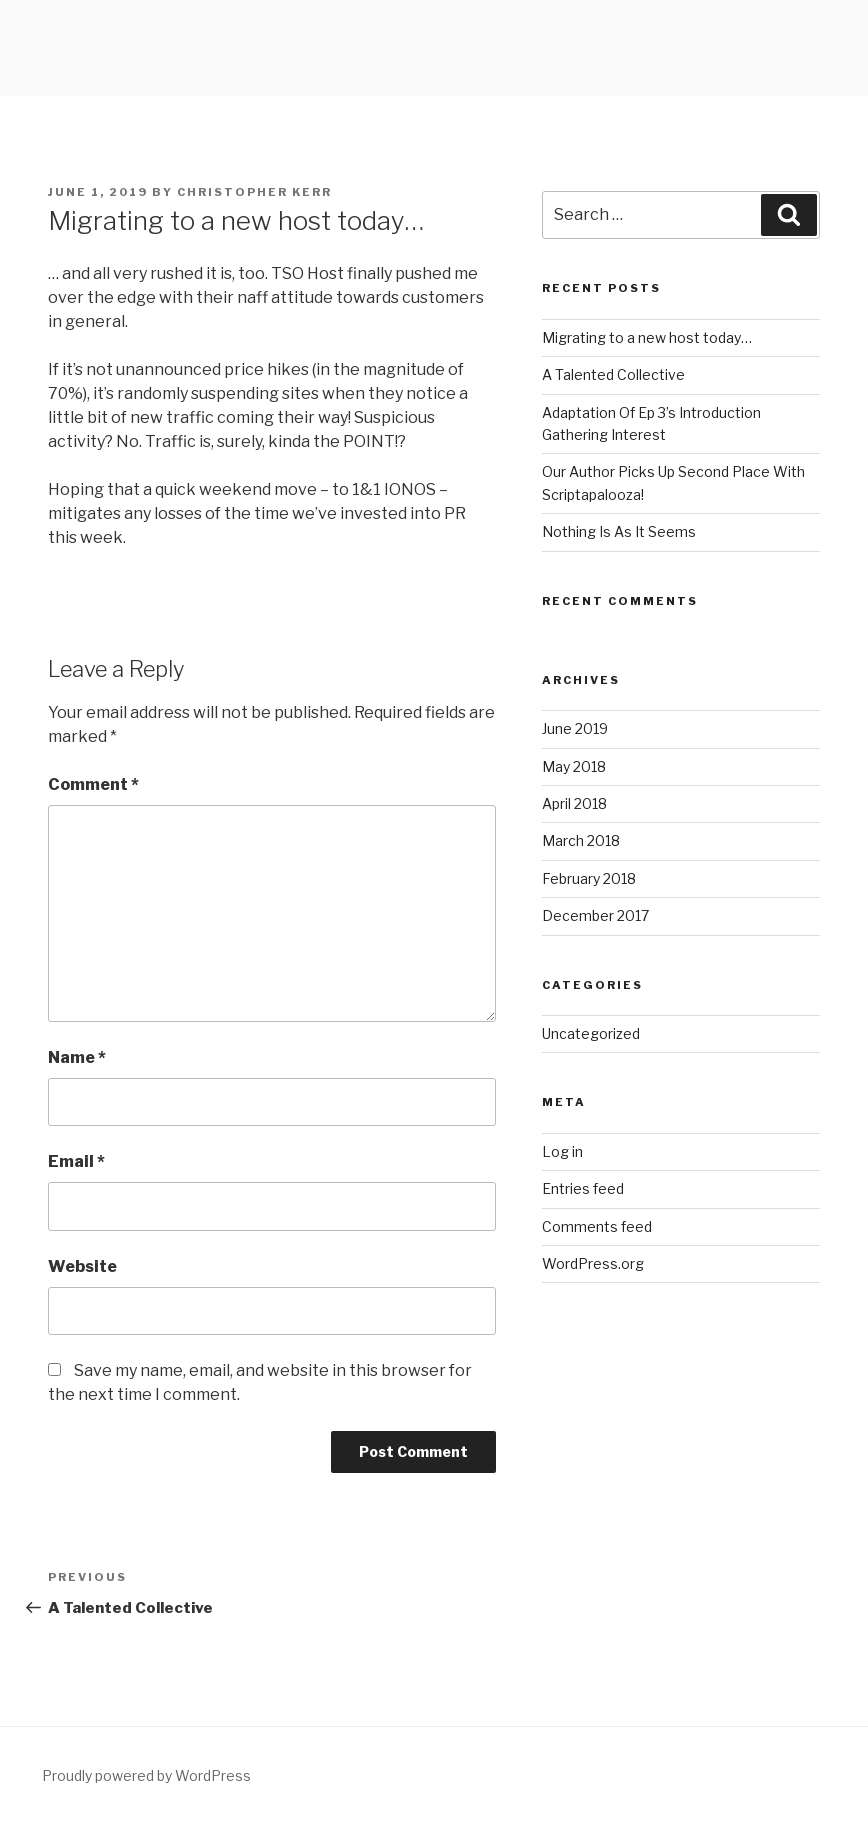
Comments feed (597, 1226)
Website (82, 1266)
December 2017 (595, 915)
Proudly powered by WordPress (146, 1775)
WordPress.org (593, 1263)
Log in (562, 1151)
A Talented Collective (613, 374)
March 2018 (581, 840)
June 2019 (575, 728)
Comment (93, 784)
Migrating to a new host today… (647, 337)
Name (77, 1057)
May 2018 (574, 766)
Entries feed (583, 1188)
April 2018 (574, 803)
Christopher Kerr (254, 192)
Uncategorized (591, 1033)
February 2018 (589, 878)
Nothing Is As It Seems (619, 531)
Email (76, 1161)
